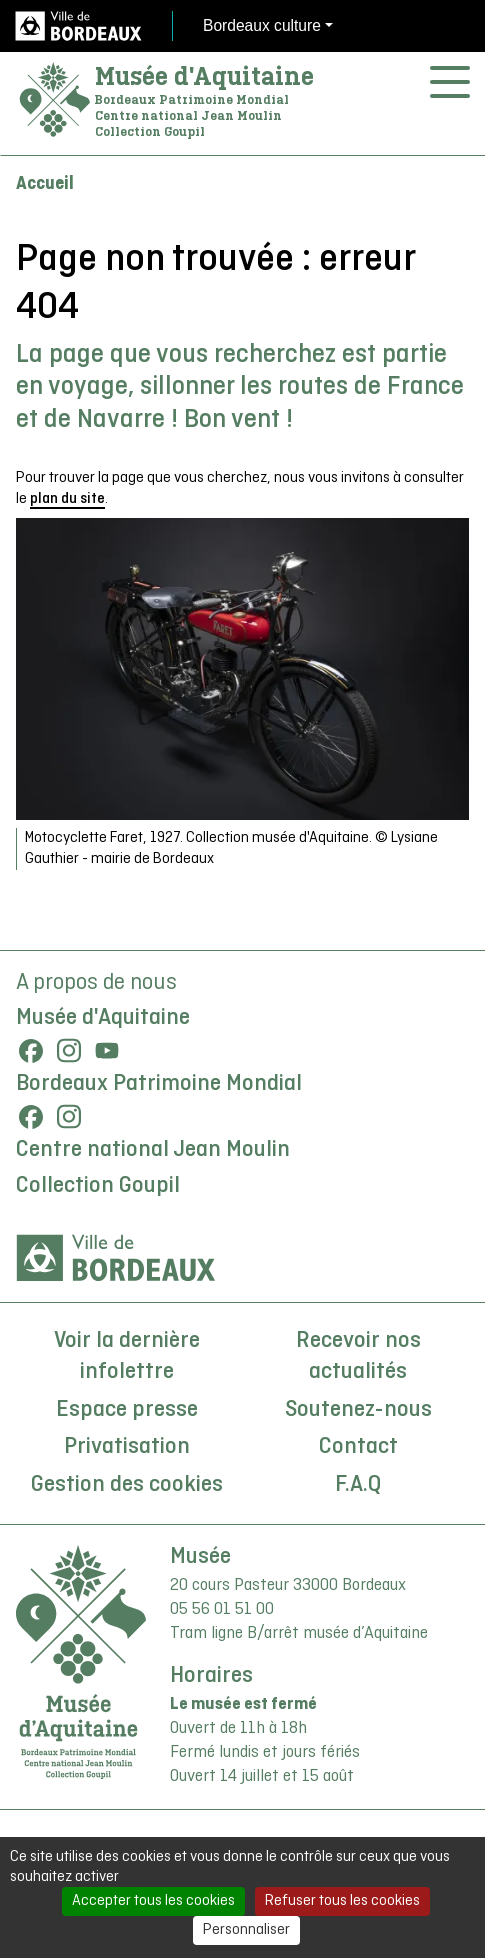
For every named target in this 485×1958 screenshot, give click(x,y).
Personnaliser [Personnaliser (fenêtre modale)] (246, 1930)
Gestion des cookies (127, 1485)
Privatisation (127, 1447)
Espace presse (127, 1410)
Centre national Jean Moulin (153, 1150)
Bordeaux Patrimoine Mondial (159, 1084)
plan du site (67, 499)
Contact (358, 1447)
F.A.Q (358, 1485)
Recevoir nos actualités (358, 1357)
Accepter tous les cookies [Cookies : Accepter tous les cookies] (153, 1901)
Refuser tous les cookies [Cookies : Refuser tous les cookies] (342, 1901)
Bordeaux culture (262, 25)
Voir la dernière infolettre (127, 1357)
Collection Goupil (98, 1186)
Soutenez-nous (358, 1410)
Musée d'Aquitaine (204, 76)
